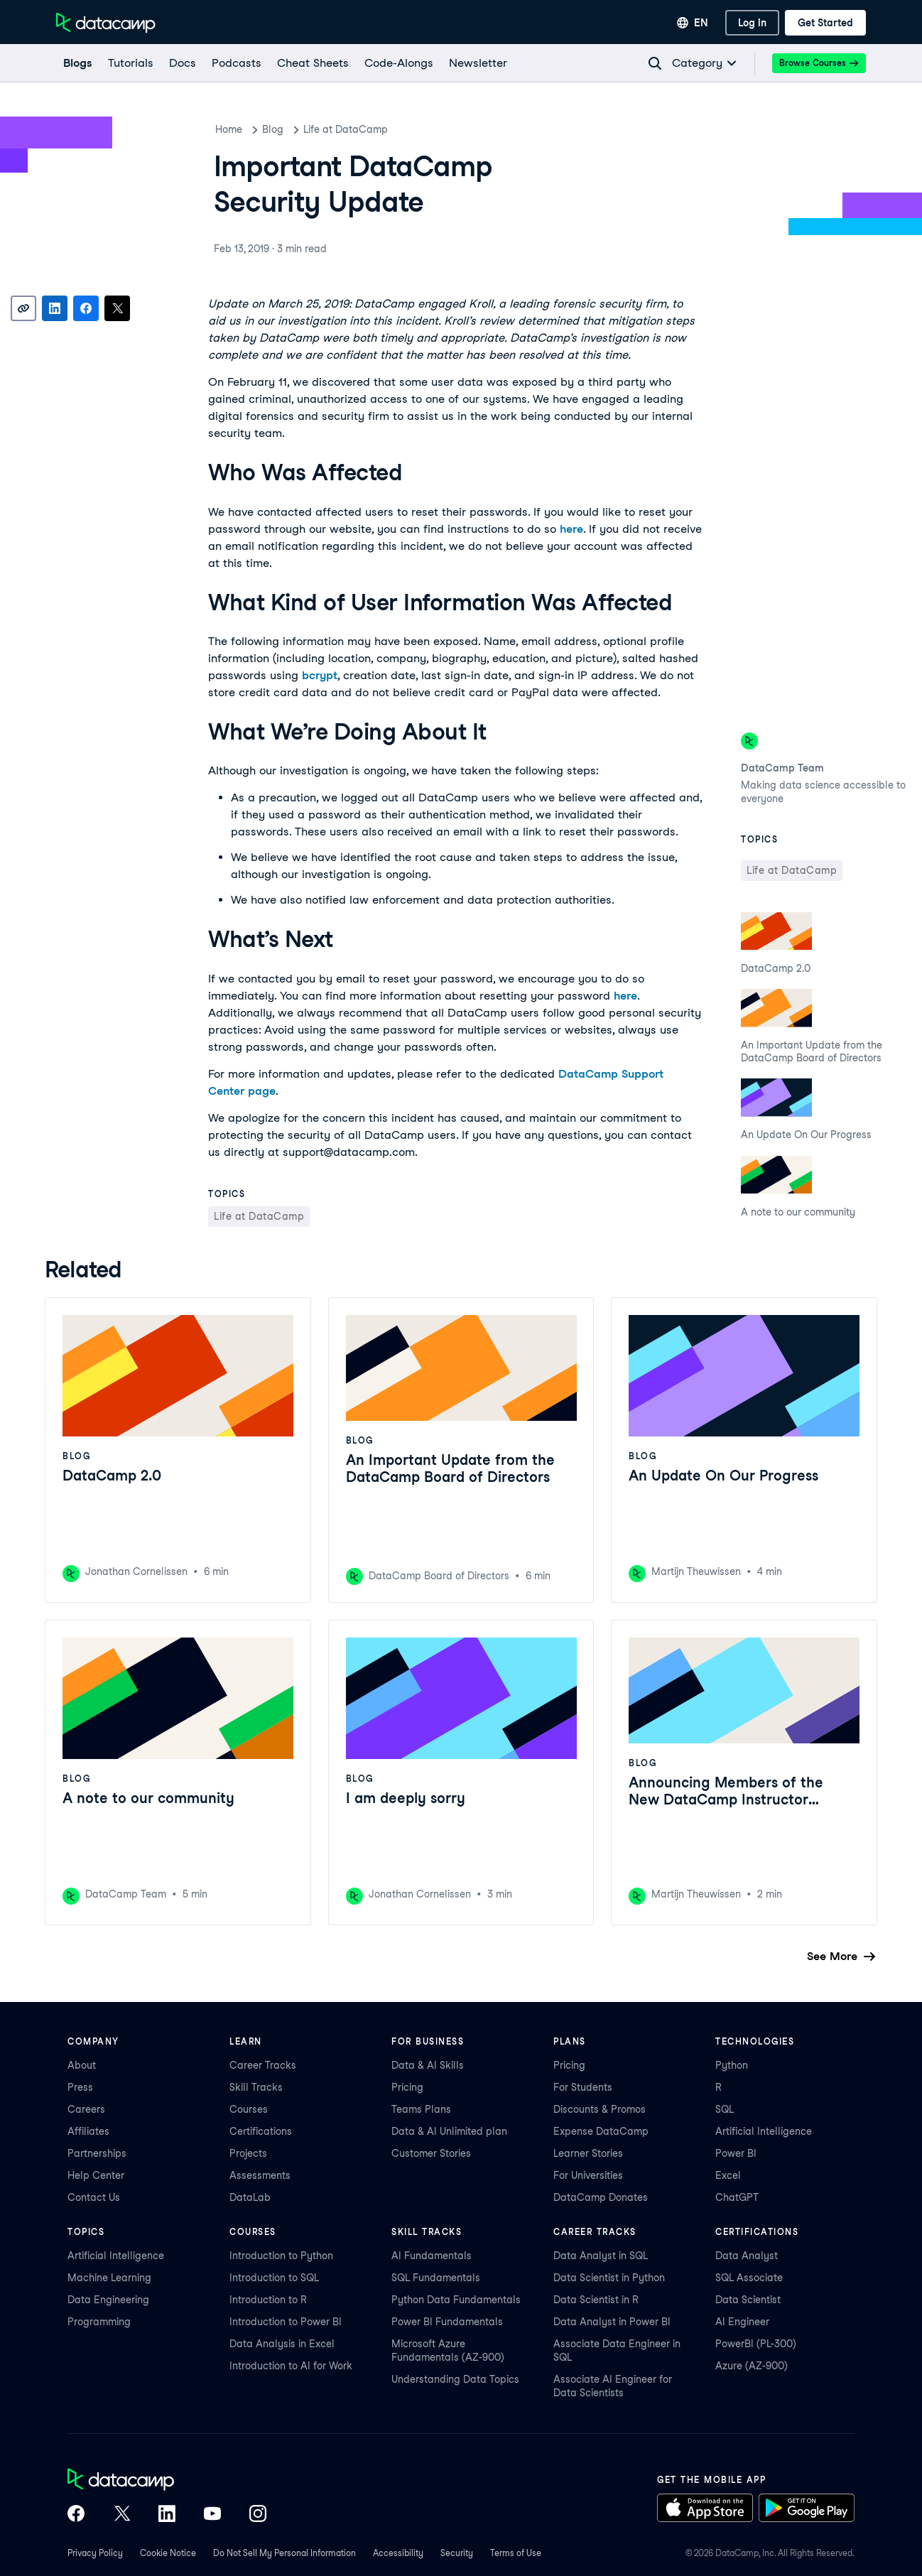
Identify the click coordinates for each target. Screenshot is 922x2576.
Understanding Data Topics (455, 2379)
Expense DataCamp (601, 2131)
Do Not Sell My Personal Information (284, 2553)
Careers (86, 2109)
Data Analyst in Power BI (612, 2321)
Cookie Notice (168, 2553)
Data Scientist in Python (609, 2277)
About (81, 2065)
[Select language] (693, 23)
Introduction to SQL (274, 2277)
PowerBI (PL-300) (755, 2343)
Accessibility (398, 2553)
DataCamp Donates (600, 2197)
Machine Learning (109, 2277)
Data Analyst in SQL (600, 2255)
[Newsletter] (477, 63)
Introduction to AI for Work (290, 2365)
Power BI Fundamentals (447, 2321)
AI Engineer (742, 2321)
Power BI (735, 2153)
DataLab (250, 2197)
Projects (248, 2153)
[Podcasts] (236, 63)
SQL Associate (749, 2277)
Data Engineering (108, 2299)
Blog (272, 129)
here (571, 529)
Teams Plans (421, 2109)
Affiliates (88, 2131)
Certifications (260, 2131)
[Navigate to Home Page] (106, 22)
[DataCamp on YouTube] (212, 2515)
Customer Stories (431, 2153)
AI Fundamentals (431, 2255)
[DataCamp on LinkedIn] (166, 2515)
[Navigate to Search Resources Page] (655, 63)
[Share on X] (117, 308)
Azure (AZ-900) (751, 2365)
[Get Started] (825, 23)
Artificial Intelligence (763, 2131)
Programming (99, 2321)
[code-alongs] (398, 63)
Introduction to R (268, 2299)
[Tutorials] (130, 63)
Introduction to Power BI (285, 2321)
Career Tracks (262, 2065)
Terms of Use (515, 2553)
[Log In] (752, 23)
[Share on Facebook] (86, 308)
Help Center (95, 2175)
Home (228, 129)
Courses (248, 2109)
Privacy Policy (95, 2553)
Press (80, 2087)
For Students (582, 2087)
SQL (724, 2109)
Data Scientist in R (596, 2299)
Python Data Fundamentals (456, 2299)
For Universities (588, 2175)
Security (456, 2553)
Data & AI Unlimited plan (449, 2131)
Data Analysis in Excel (282, 2343)
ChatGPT (737, 2197)
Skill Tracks (256, 2087)
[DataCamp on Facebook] (76, 2515)
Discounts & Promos (599, 2109)
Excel (728, 2175)
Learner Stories (588, 2153)
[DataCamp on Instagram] (257, 2515)
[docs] (182, 63)
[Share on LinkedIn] (54, 308)
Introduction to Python (281, 2255)
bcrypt (319, 675)
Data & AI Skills (427, 2065)
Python (731, 2065)
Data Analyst (746, 2255)
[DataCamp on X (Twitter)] (121, 2515)
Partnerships (96, 2153)
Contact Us (93, 2197)
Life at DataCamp (345, 129)
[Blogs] (77, 63)
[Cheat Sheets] (312, 63)
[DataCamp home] (166, 2481)
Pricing (407, 2087)
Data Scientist (748, 2299)
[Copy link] (23, 308)
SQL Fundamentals (435, 2277)
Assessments (260, 2175)
